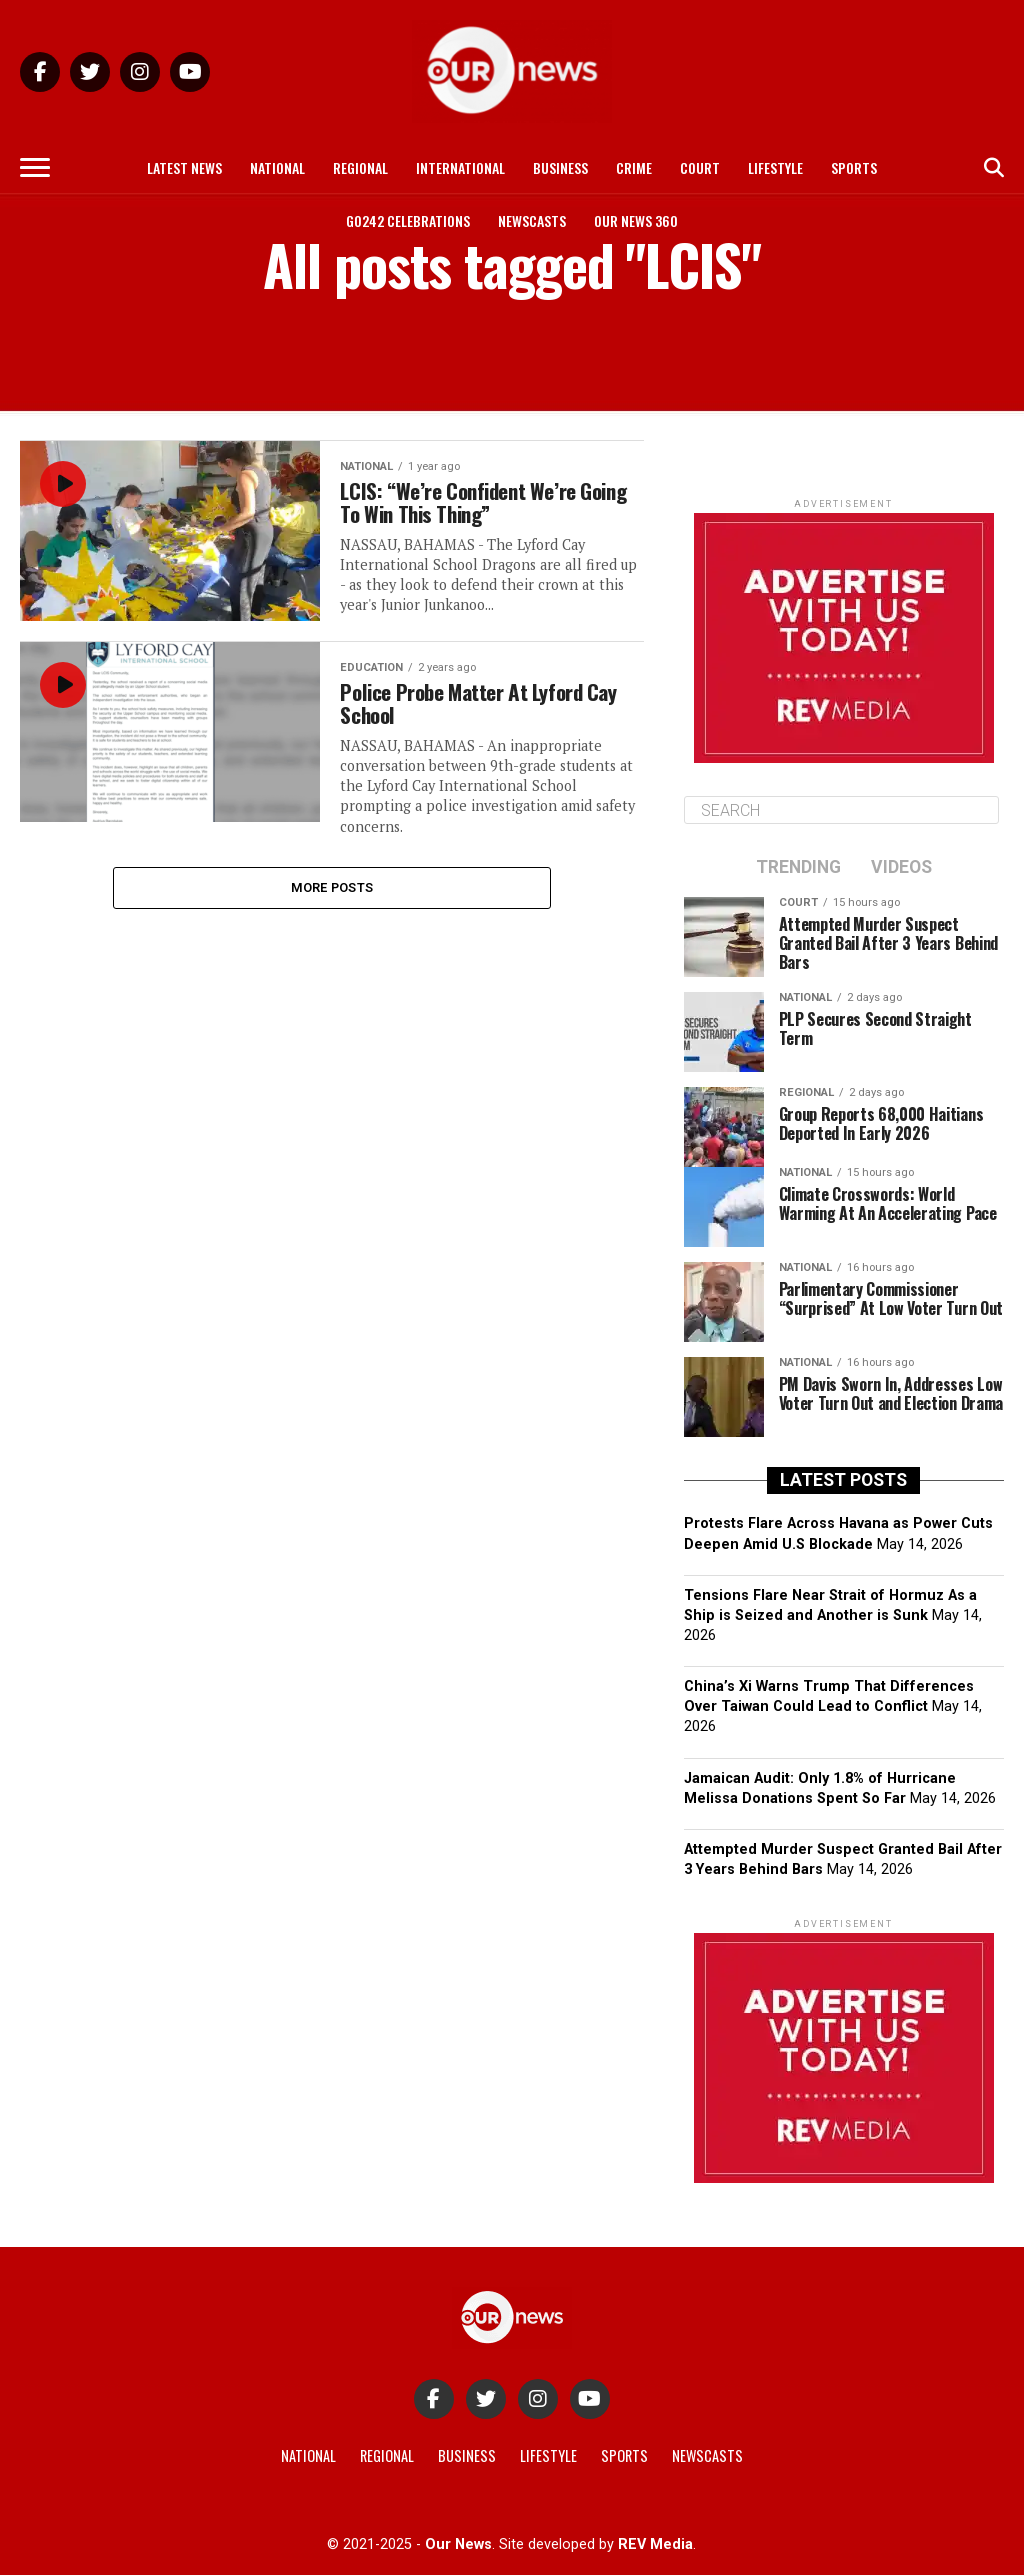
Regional (360, 167)
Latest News (184, 167)
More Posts (332, 891)
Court (700, 167)
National (277, 167)
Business (560, 167)
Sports (854, 167)
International (460, 167)
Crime (634, 167)
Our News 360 (636, 220)
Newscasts (532, 220)
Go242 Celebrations (408, 220)
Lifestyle (775, 167)
